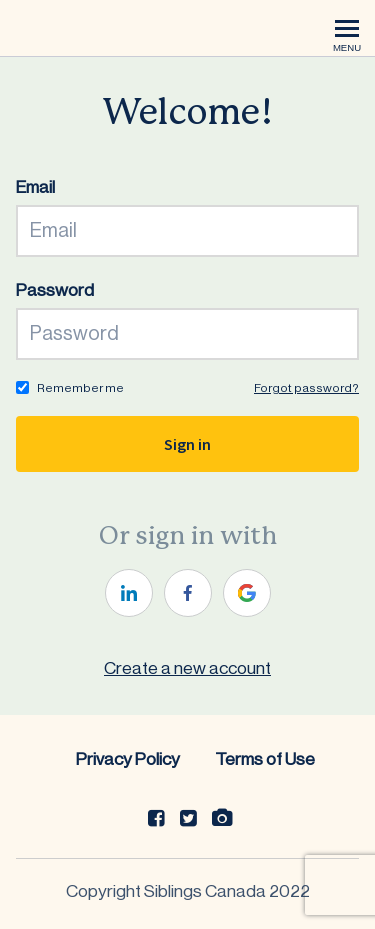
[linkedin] (129, 593)
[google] (247, 593)
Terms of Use (265, 759)
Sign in (187, 444)
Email (35, 187)
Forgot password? (306, 388)
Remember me (80, 388)
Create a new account (187, 668)
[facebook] (188, 593)
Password (55, 290)
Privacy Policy (128, 759)
